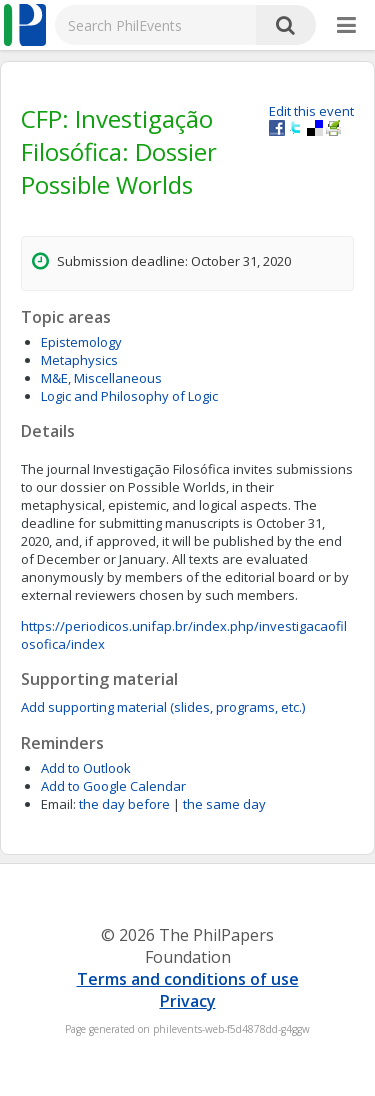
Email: (58, 804)
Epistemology (81, 342)
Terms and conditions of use (188, 979)
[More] (346, 26)
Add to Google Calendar (113, 786)
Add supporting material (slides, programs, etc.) (163, 707)
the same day (224, 804)
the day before (124, 804)
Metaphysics (79, 360)
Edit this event (311, 111)
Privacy (188, 1001)
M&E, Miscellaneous (101, 378)
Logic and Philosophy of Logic (129, 396)
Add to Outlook (86, 768)
